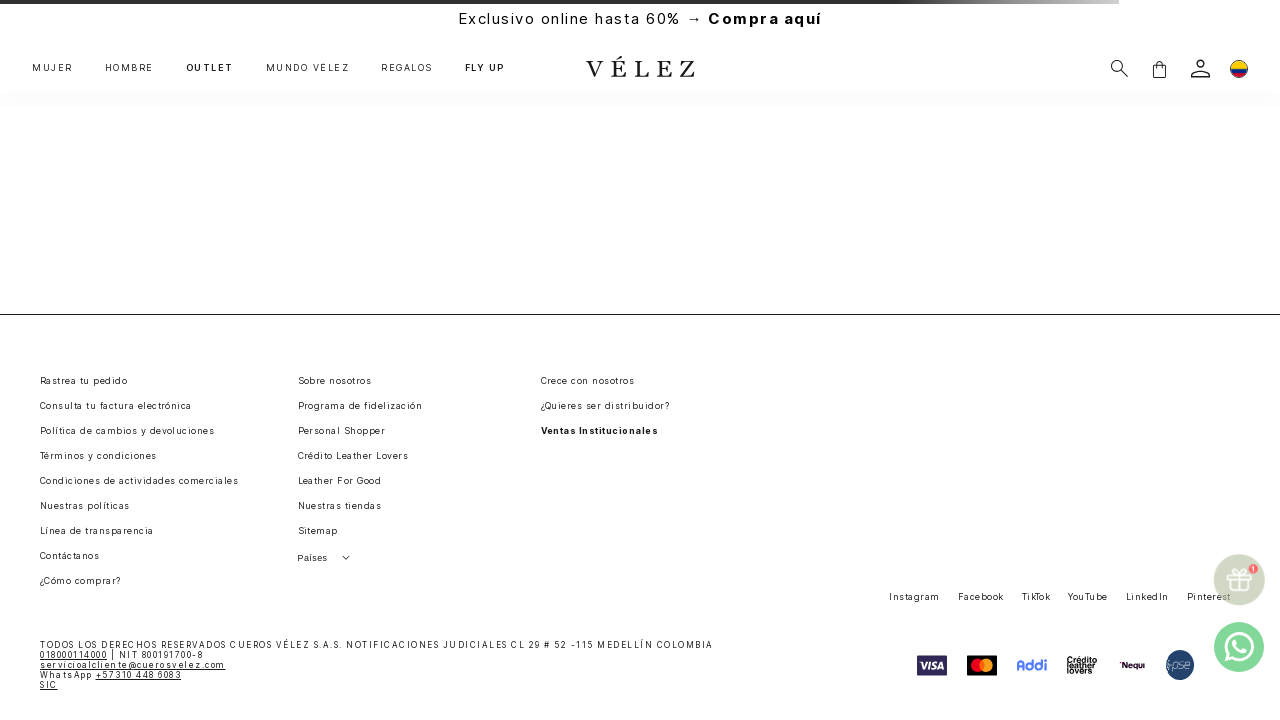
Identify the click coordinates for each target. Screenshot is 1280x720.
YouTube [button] (1087, 596)
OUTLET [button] (210, 68)
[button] (1159, 68)
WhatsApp (110, 675)
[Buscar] (1119, 68)
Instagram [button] (914, 596)
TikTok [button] (1036, 596)
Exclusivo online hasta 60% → (640, 18)
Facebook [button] (981, 596)
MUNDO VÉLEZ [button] (308, 68)
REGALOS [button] (407, 68)
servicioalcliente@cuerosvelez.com (133, 665)
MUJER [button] (52, 68)
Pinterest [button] (1209, 596)
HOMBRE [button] (129, 68)
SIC (49, 685)
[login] (1200, 68)
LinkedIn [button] (1147, 596)
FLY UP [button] (485, 68)
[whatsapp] (1239, 647)
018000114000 (73, 655)
